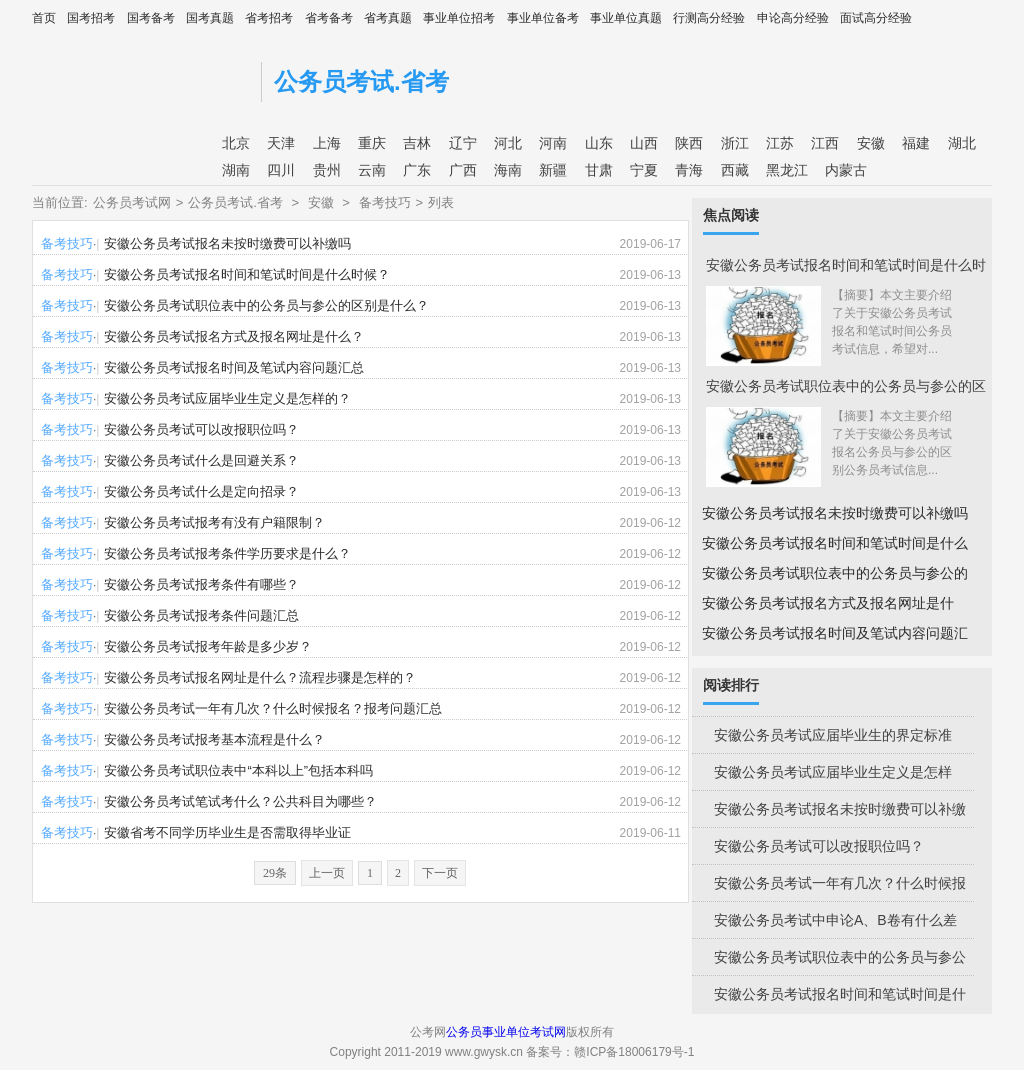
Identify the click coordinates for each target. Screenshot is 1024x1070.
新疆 (553, 170)
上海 (327, 143)
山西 (644, 143)
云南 (372, 170)
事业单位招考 (459, 18)
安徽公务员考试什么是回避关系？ (201, 460)
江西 (825, 143)
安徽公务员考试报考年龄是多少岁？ (208, 646)
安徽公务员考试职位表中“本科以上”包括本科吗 (238, 770)
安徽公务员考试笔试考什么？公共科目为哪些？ (240, 801)
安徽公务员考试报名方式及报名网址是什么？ (234, 336)
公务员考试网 (132, 202)
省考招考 (269, 18)
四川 (281, 170)
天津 (281, 143)
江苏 (780, 143)
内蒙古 (846, 170)
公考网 (141, 77)
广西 (463, 170)
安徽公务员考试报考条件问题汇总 (201, 615)
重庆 (372, 143)
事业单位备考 (543, 18)
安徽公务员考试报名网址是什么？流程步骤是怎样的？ (260, 677)
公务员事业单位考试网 (506, 1032)
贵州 (327, 170)
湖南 (236, 170)
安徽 (871, 143)
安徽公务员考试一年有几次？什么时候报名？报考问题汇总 (273, 708)
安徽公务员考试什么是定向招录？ (201, 491)
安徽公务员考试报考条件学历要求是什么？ (227, 553)
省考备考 (329, 18)
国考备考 (151, 18)
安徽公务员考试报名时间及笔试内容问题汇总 (234, 367)
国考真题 (210, 18)
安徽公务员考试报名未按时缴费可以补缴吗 (227, 243)
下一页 (440, 873)
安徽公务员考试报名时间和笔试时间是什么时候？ (247, 274)
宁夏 (644, 170)
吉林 (417, 143)
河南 (553, 143)
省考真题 (388, 18)
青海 (689, 170)
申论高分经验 (793, 18)
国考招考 (91, 18)
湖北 (962, 143)
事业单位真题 (626, 18)
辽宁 (463, 143)
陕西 (689, 143)
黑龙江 (787, 170)
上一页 (327, 873)
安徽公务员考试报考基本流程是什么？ (214, 739)
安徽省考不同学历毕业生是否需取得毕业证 (227, 832)
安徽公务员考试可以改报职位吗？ (201, 429)
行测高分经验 (709, 18)
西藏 (735, 170)
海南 (508, 170)
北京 (236, 143)
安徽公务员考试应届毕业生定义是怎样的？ (227, 398)
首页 (44, 18)
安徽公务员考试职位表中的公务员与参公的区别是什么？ (266, 305)
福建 (916, 143)
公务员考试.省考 (361, 81)
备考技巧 (385, 202)
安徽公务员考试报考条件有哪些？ (201, 584)
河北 (508, 143)
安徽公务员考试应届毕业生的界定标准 (833, 735)
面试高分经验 (876, 18)
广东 (417, 170)
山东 (599, 143)
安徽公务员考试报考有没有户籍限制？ (214, 522)
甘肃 (599, 170)
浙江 (735, 143)
